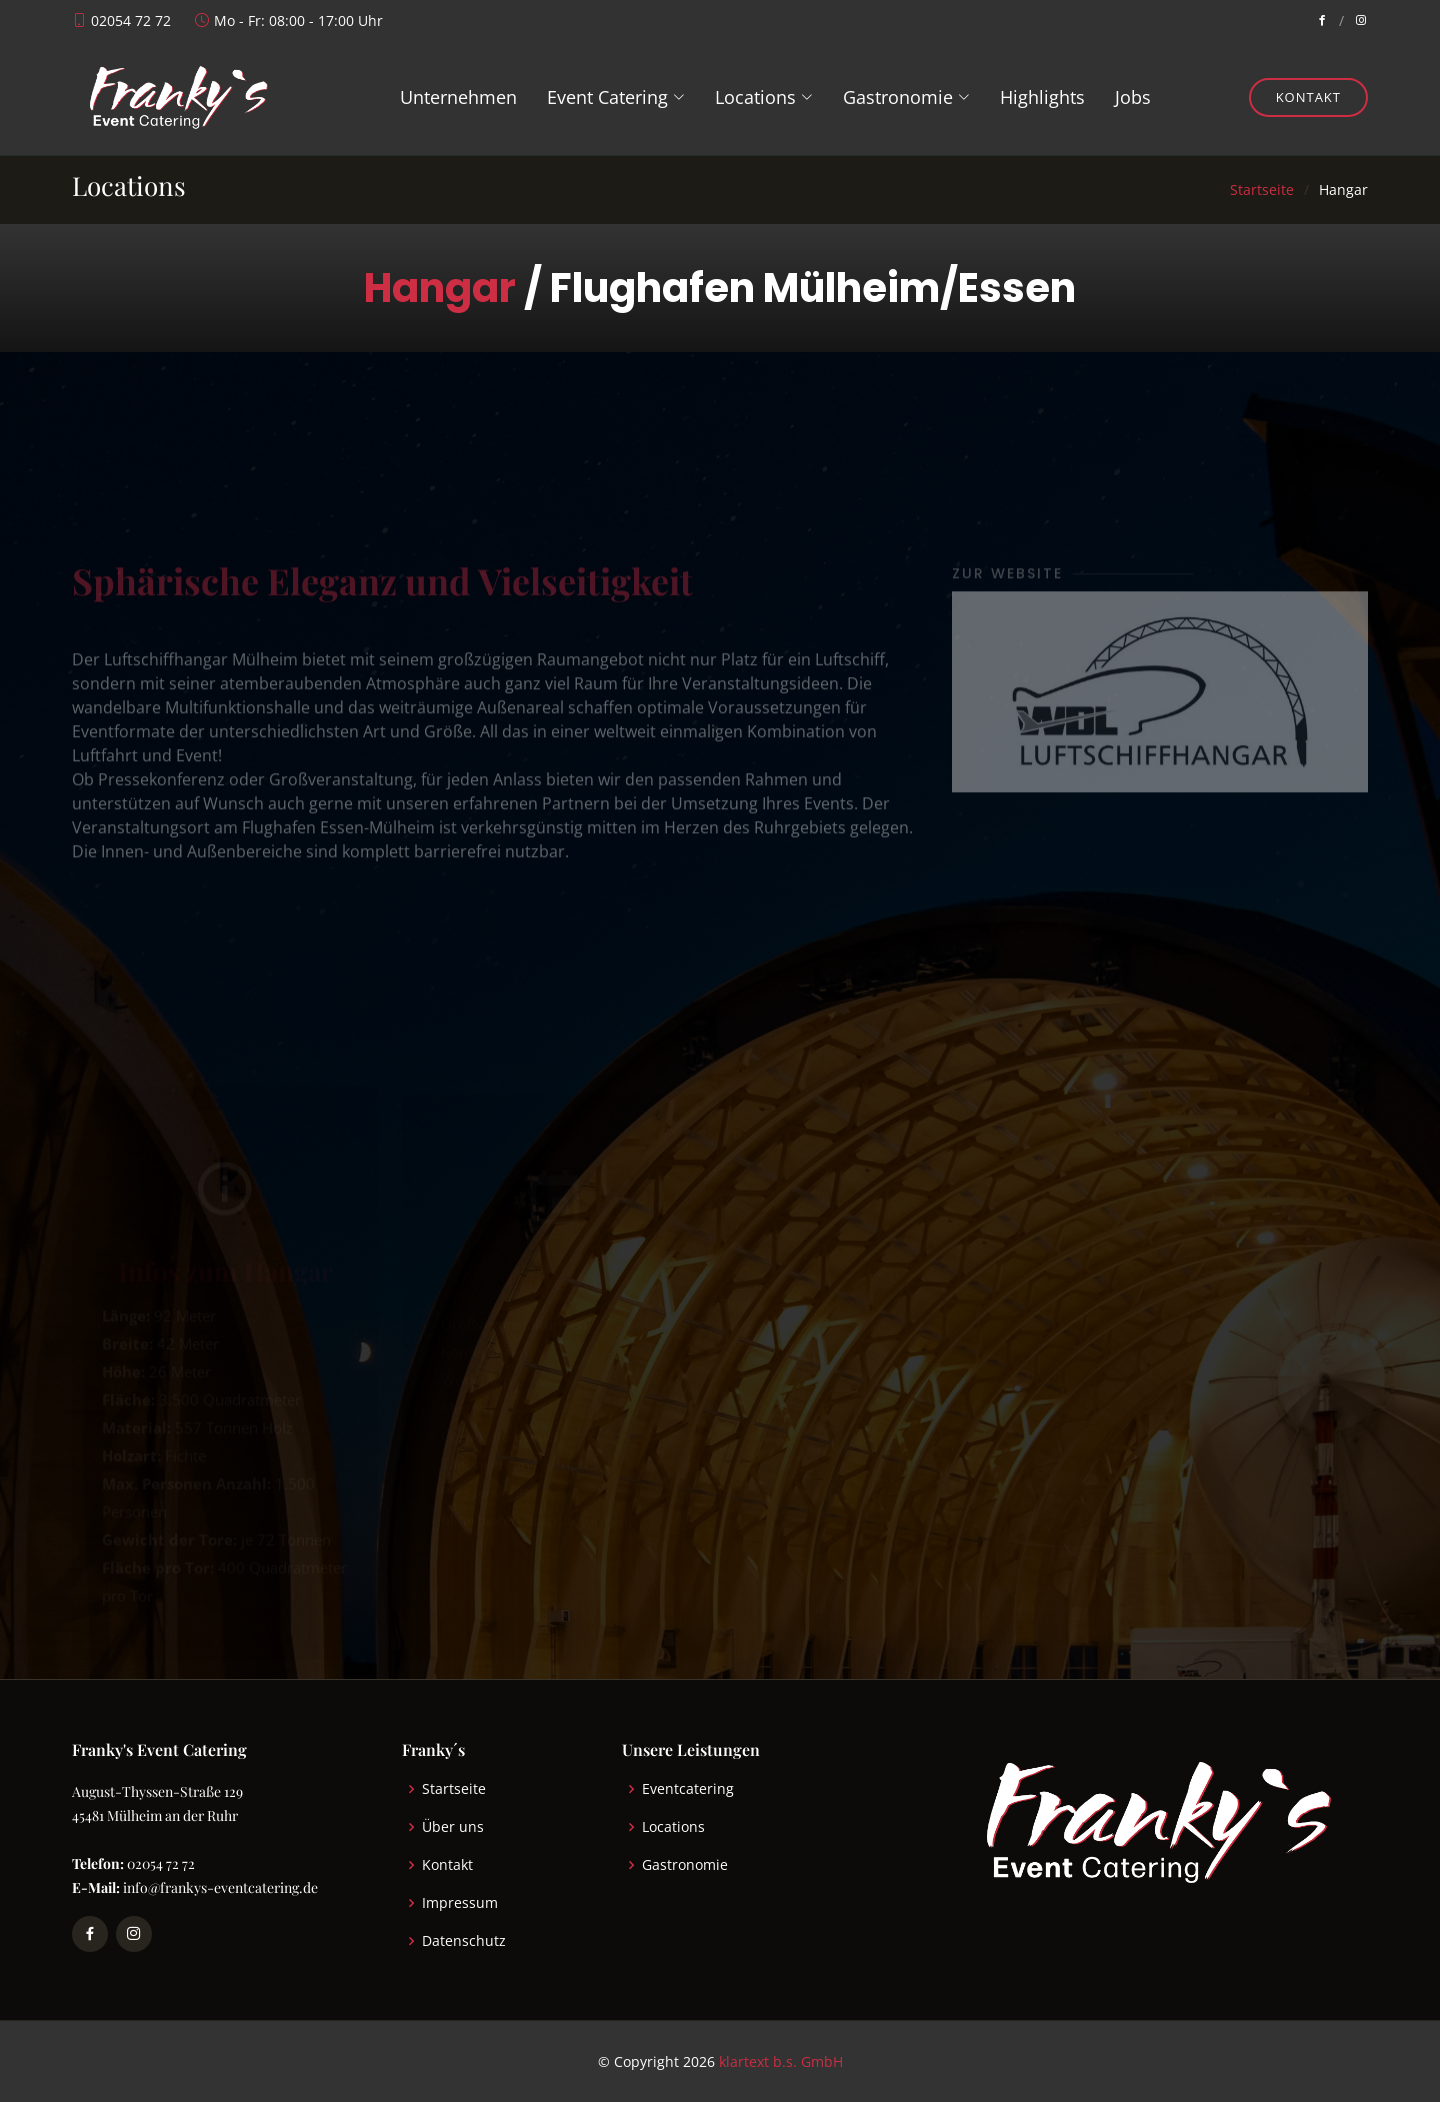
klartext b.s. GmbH (781, 2061)
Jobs (1133, 97)
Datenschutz (464, 1941)
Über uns (453, 1827)
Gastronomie (685, 1865)
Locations (673, 1827)
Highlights (1042, 97)
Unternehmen (458, 97)
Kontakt (1308, 97)
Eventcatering (688, 1789)
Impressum (460, 1903)
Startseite (1262, 189)
